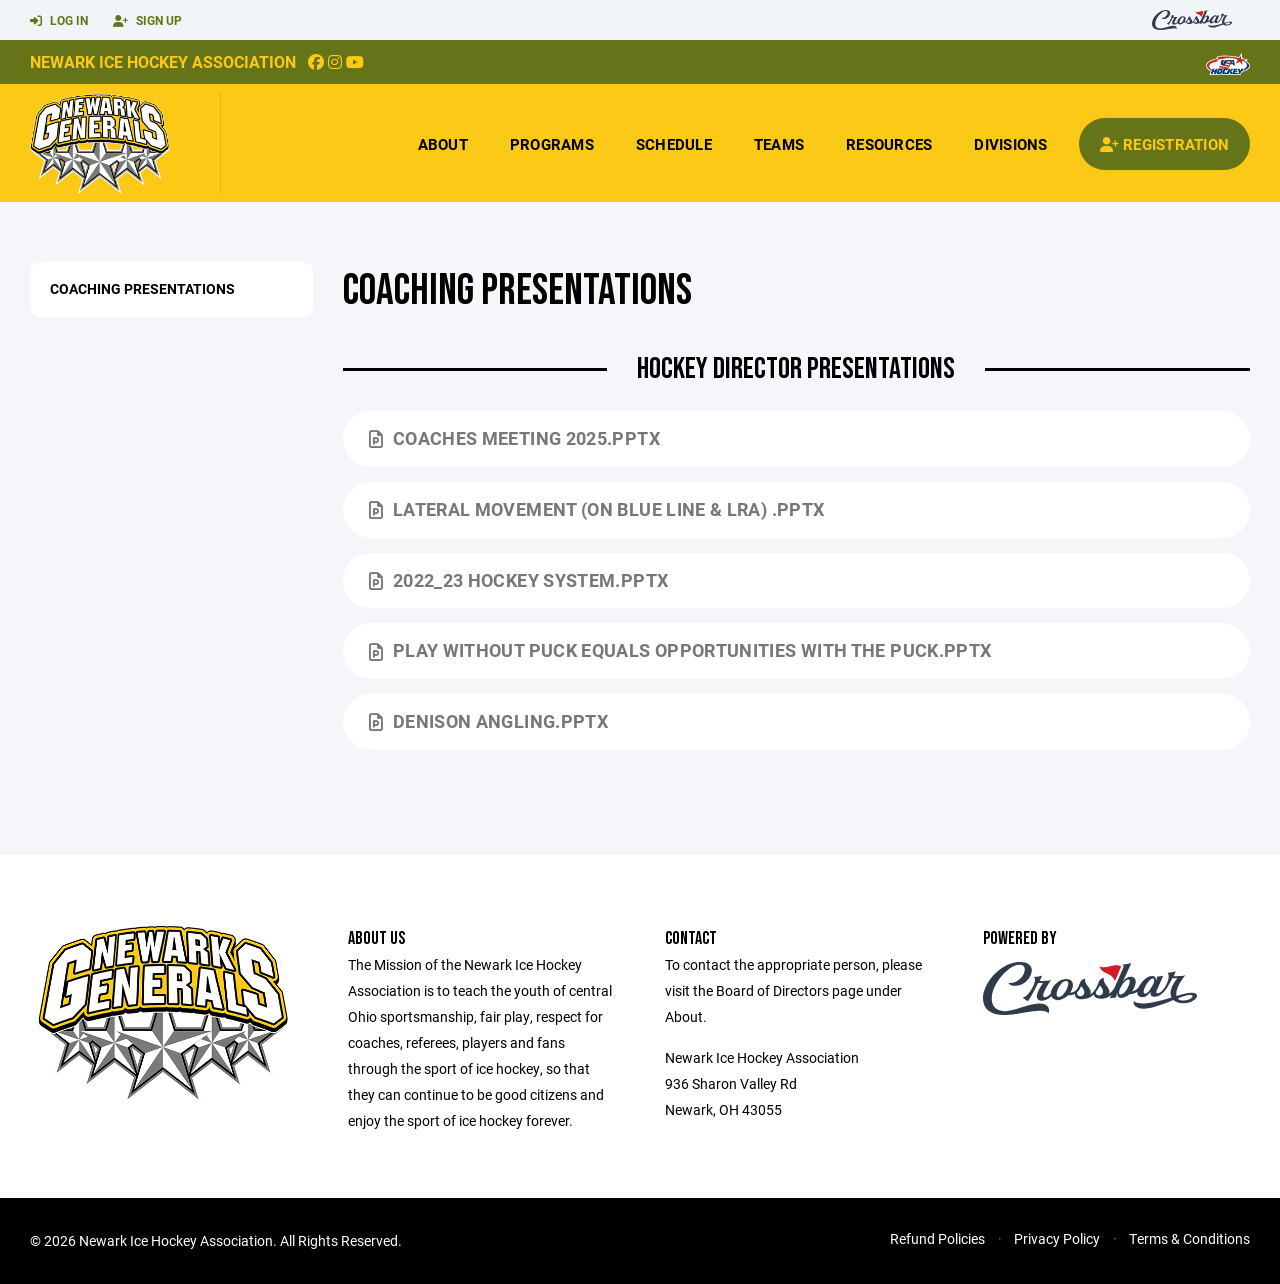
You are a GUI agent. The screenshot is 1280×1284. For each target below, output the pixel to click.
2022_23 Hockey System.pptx (519, 580)
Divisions (1010, 144)
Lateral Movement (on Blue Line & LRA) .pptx (597, 509)
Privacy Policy (1057, 1238)
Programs (552, 144)
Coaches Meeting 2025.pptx (514, 438)
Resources (889, 144)
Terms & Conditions (1189, 1238)
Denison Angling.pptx (489, 721)
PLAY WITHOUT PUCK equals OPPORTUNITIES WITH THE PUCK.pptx (680, 650)
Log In (59, 21)
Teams (779, 144)
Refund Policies (937, 1238)
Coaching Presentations (142, 288)
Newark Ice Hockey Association (163, 61)
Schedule (674, 144)
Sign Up (147, 21)
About (443, 144)
